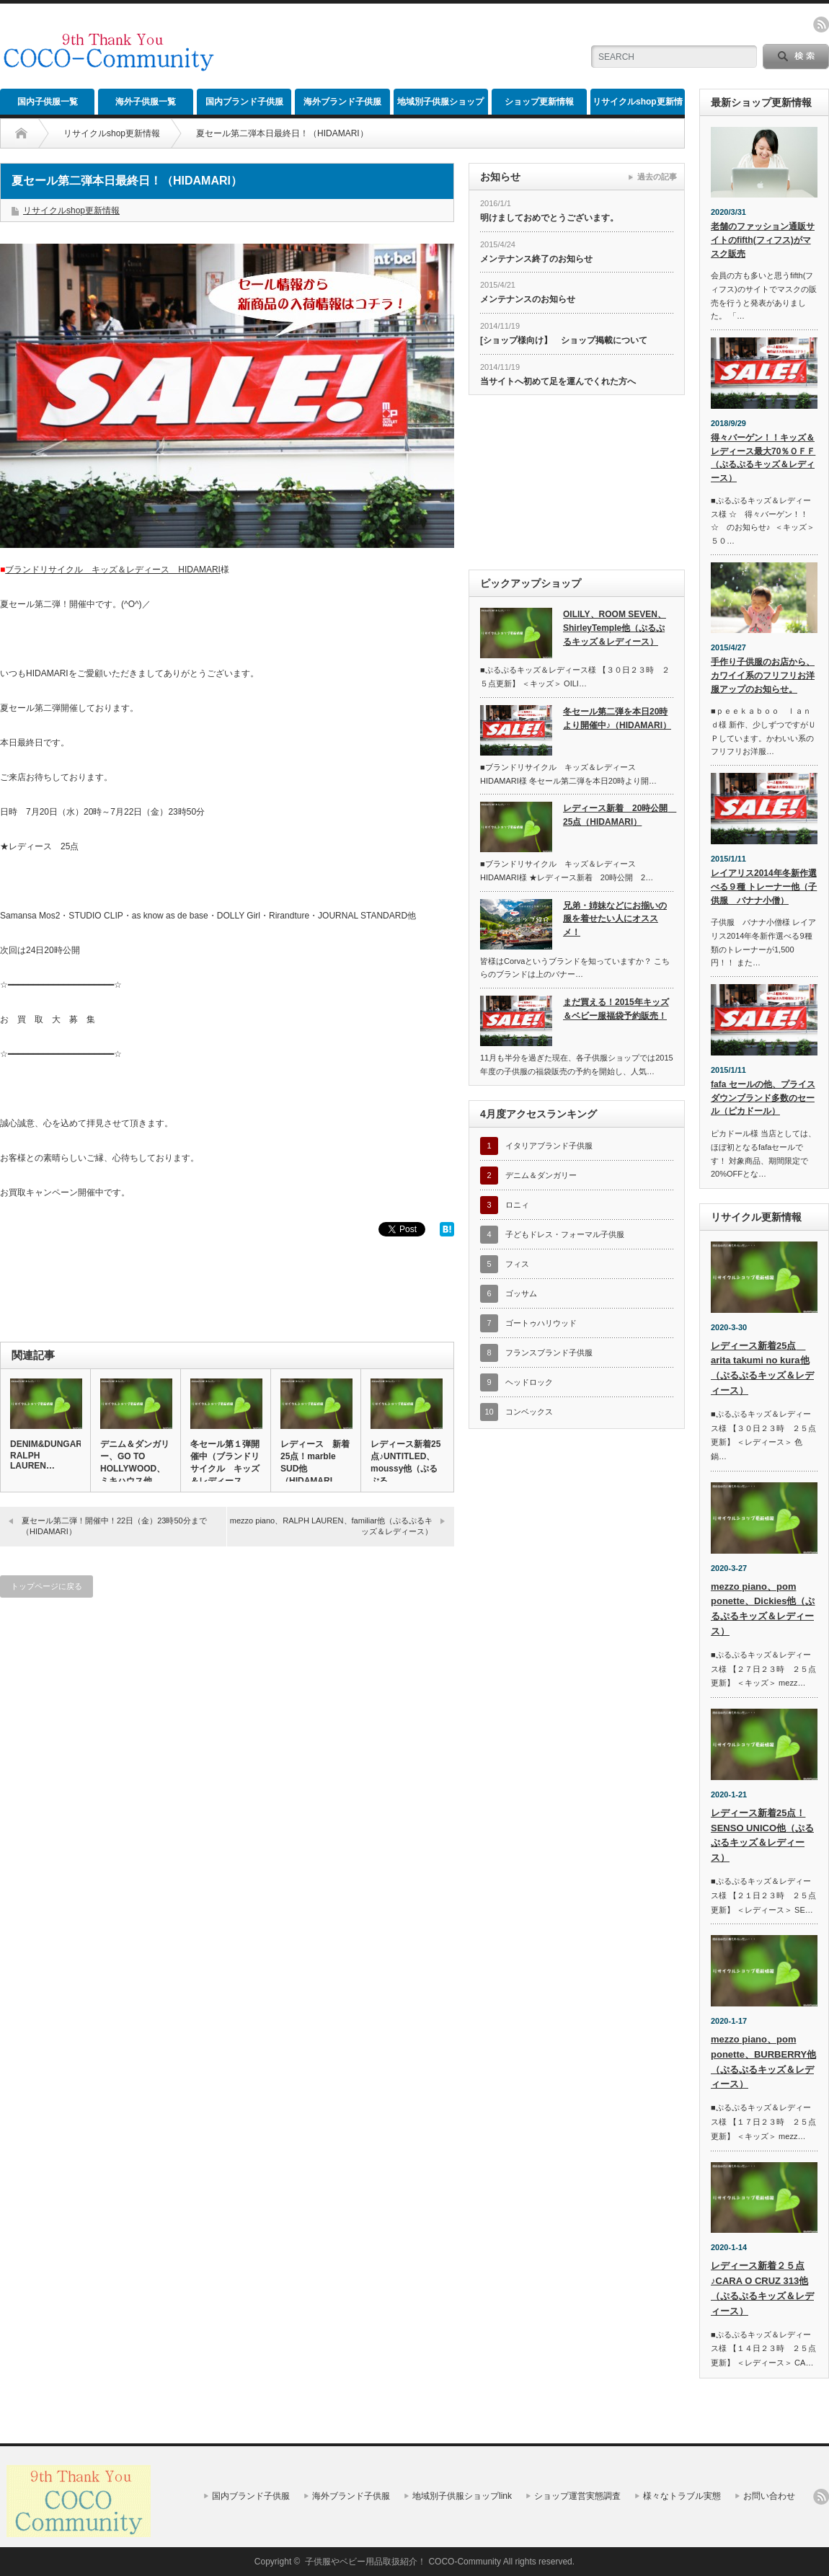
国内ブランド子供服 (244, 102)
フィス (517, 1264)
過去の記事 (657, 176)
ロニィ (517, 1204)
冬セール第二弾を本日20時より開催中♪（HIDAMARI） (617, 718)
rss (821, 24)
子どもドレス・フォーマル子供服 (564, 1234)
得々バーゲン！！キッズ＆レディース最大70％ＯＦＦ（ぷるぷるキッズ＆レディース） (763, 458)
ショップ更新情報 (539, 102)
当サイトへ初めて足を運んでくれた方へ (558, 381)
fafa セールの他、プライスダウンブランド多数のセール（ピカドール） (763, 1097)
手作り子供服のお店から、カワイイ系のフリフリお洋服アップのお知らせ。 (763, 675)
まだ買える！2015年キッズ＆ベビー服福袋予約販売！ (616, 1009)
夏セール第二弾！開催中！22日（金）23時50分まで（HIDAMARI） (114, 1526)
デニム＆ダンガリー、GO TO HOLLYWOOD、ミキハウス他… (134, 1462)
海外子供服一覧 (145, 102)
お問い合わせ (769, 2496)
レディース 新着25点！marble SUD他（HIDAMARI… (315, 1462)
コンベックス (529, 1411)
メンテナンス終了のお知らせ (536, 259)
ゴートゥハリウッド (541, 1323)
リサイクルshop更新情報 (638, 106)
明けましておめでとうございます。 (549, 218)
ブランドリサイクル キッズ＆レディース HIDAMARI (113, 570)
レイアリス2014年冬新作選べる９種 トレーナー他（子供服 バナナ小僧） (764, 886)
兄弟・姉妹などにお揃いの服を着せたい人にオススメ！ (615, 918)
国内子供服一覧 (47, 102)
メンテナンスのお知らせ (527, 299)
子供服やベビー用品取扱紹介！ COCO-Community (403, 2562)
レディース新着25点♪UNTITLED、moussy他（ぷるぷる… (405, 1462)
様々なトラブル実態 (682, 2496)
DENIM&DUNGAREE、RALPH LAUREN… (45, 1455)
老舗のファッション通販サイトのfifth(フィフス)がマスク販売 (763, 239)
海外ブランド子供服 (342, 102)
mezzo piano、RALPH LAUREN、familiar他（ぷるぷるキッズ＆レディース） (331, 1526)
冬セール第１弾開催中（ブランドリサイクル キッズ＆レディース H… (225, 1468)
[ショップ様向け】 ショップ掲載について (563, 340)
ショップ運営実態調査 (577, 2496)
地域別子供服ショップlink (440, 106)
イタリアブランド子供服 (549, 1145)
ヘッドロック (529, 1382)
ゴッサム (521, 1293)
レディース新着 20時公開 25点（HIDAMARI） (618, 815)
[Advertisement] (400, 46)
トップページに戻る (46, 1586)
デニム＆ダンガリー (541, 1175)
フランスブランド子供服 (549, 1352)
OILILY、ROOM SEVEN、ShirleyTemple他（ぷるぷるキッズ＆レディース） (614, 627)
